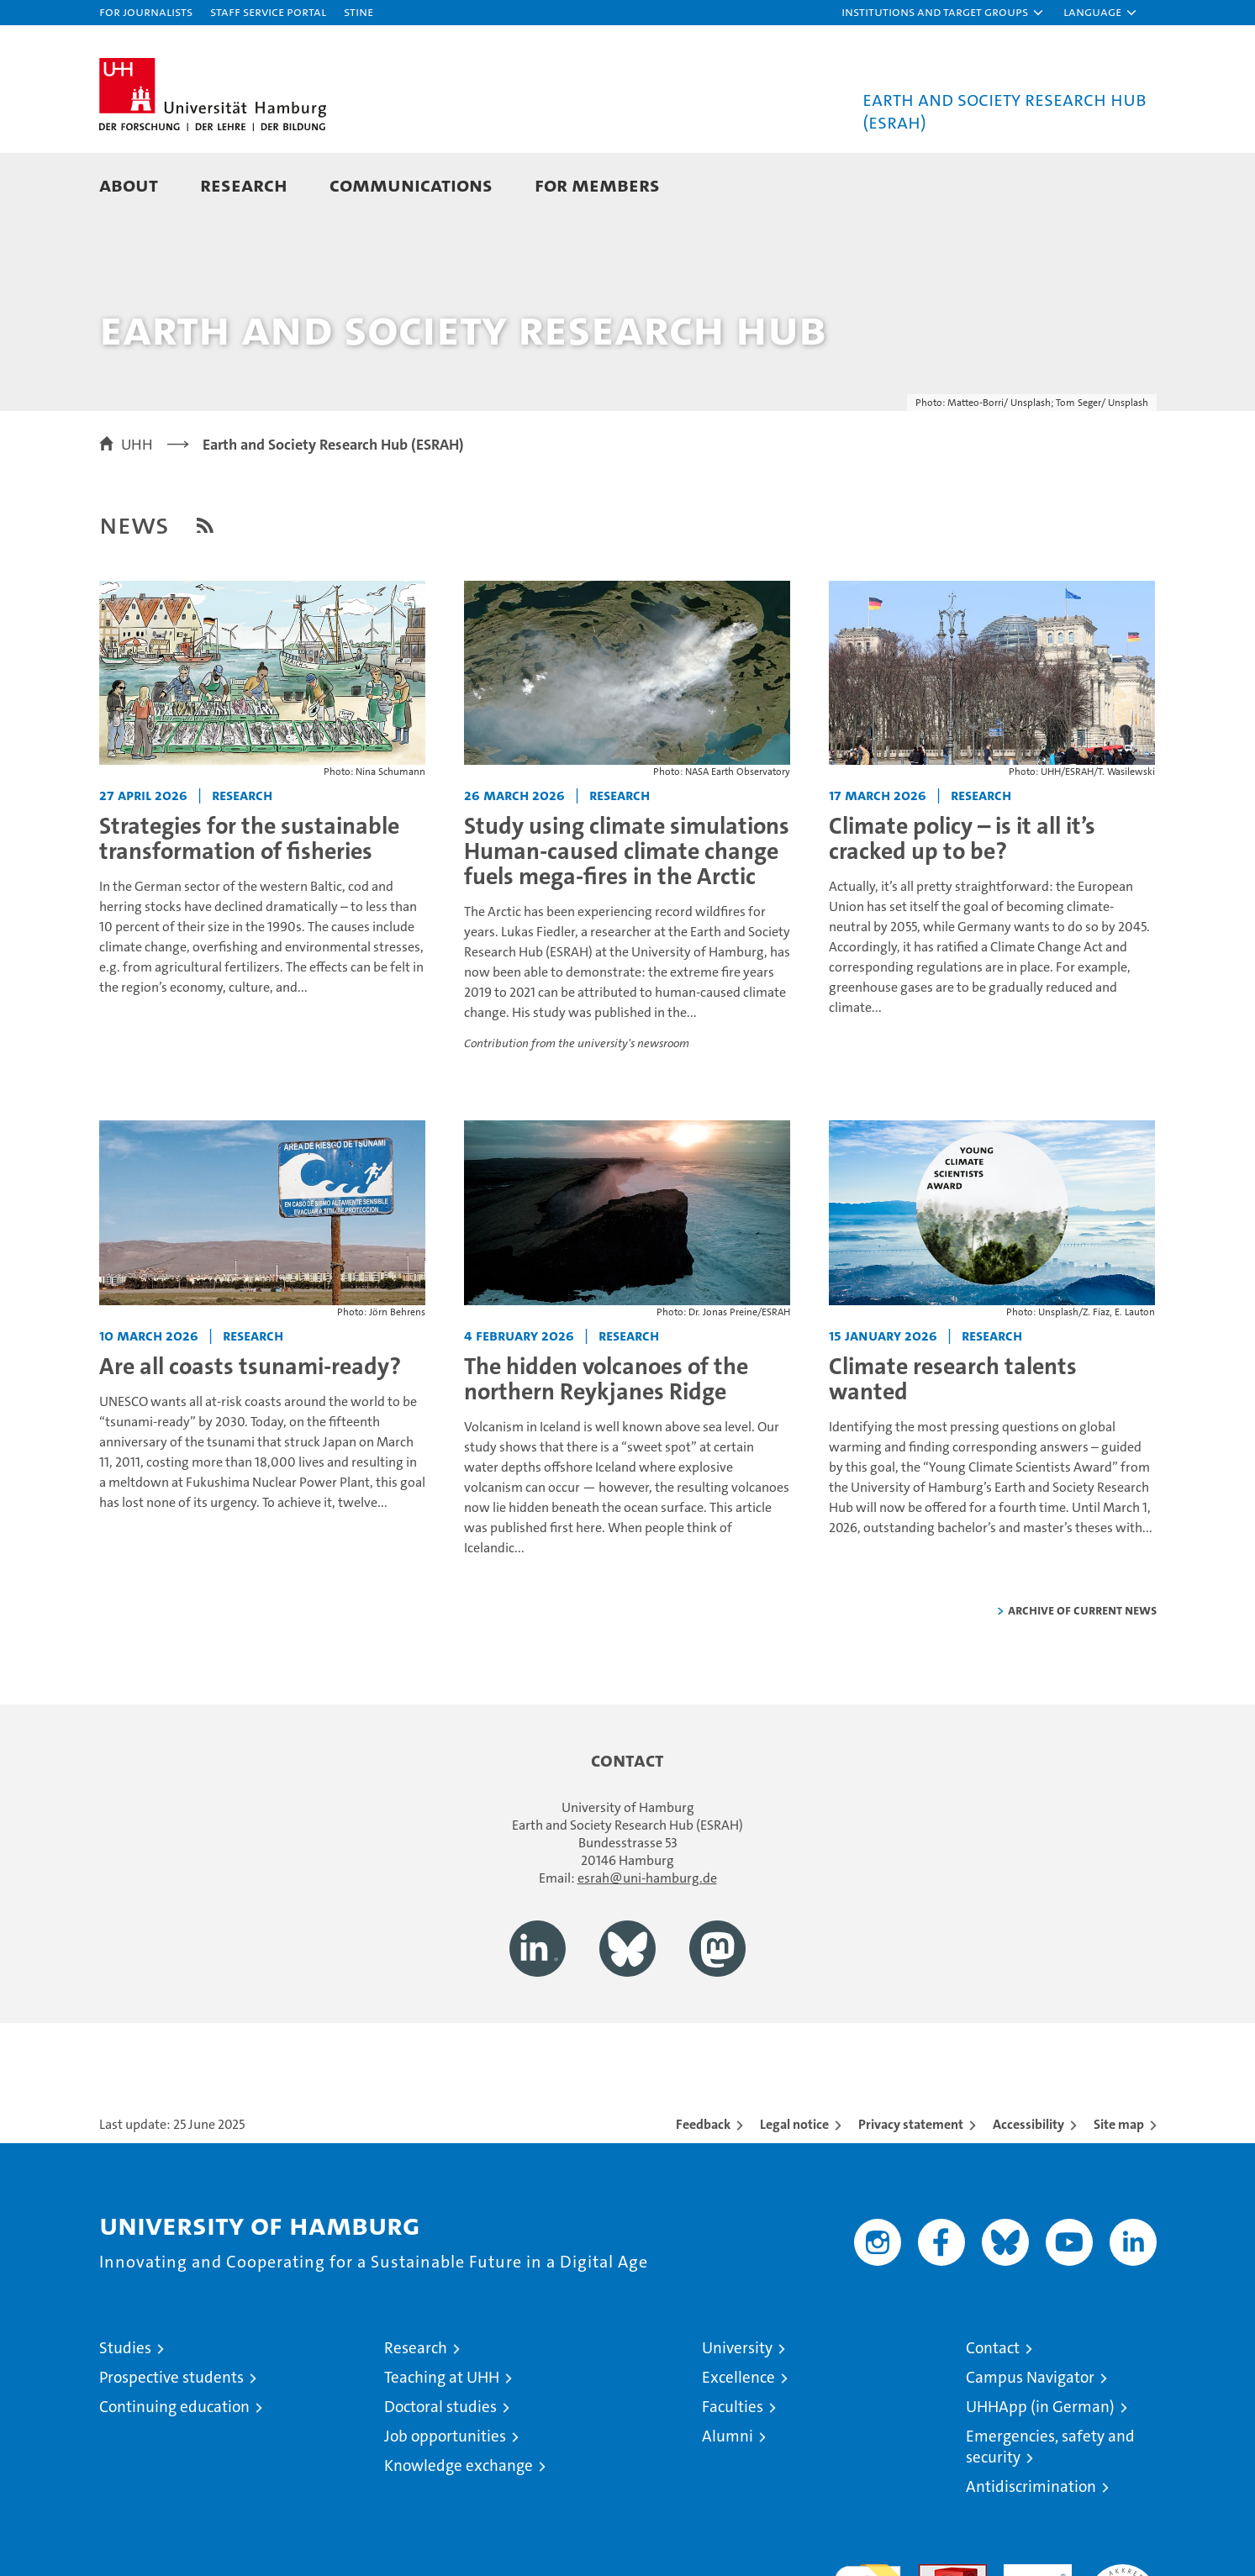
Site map (1119, 2185)
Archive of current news (1082, 1670)
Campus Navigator (1030, 2437)
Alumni (727, 2496)
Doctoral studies (440, 2467)
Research (243, 184)
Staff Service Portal (268, 11)
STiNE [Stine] (358, 11)
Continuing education (174, 2467)
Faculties (732, 2467)
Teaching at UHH (441, 2437)
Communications (411, 184)
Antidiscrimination (1031, 2547)
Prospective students (171, 2437)
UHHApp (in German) (1040, 2467)
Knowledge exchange (458, 2525)
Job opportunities (445, 2496)
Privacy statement (910, 2185)
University (737, 2408)
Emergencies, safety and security (1050, 2507)
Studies (125, 2408)
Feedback (703, 2185)
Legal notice (794, 2185)
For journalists (145, 11)
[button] (943, 12)
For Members (597, 184)
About (128, 184)
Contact (993, 2408)
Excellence (738, 2437)
